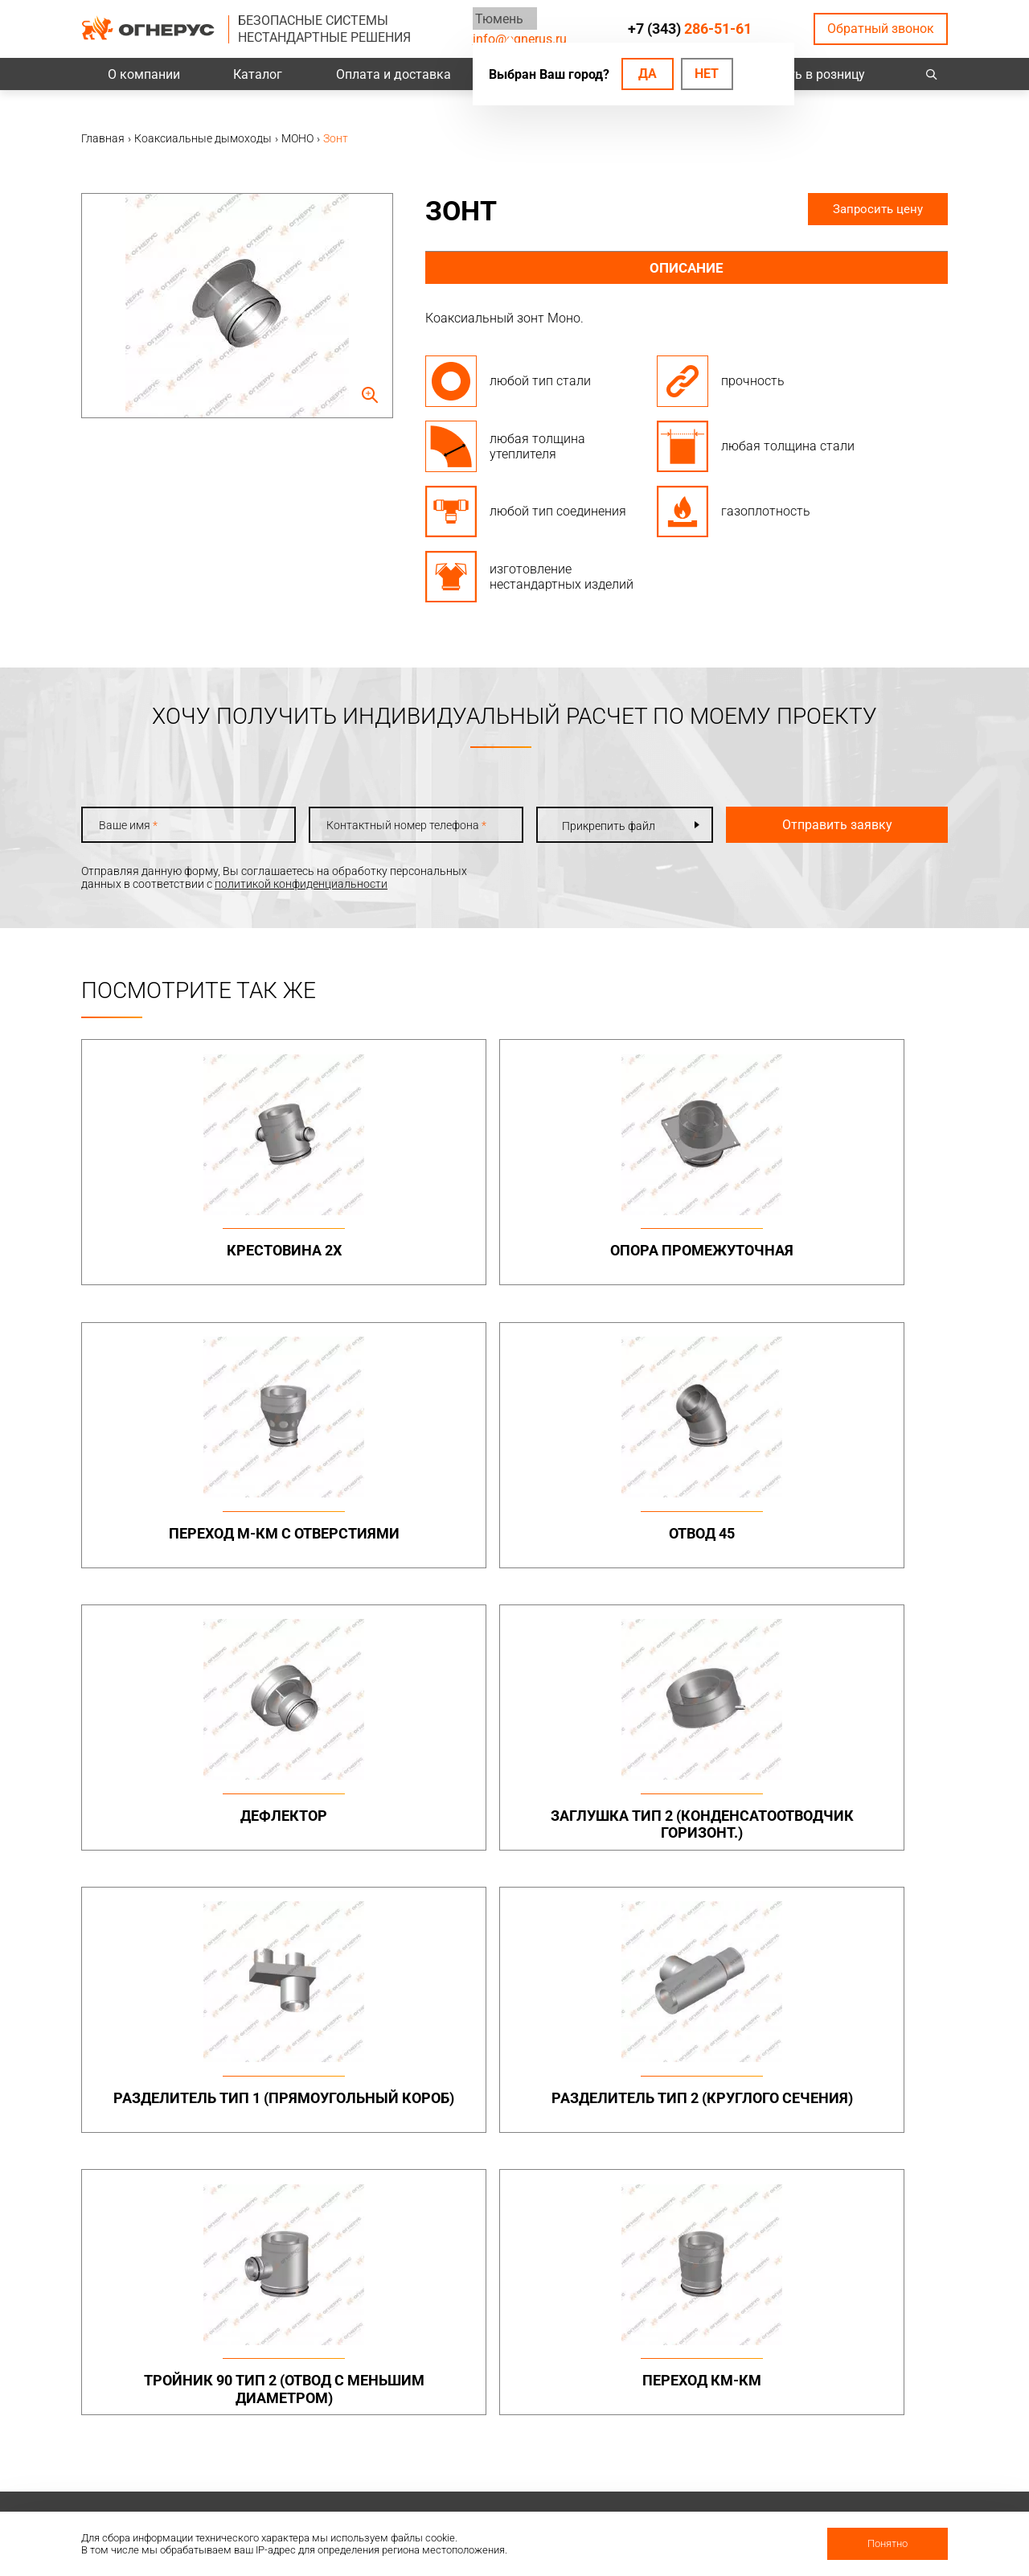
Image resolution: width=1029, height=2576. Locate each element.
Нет (707, 73)
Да (647, 73)
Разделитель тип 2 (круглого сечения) (844, 1550)
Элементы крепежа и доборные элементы (359, 2092)
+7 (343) (690, 28)
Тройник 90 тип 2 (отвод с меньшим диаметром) (185, 1850)
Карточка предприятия (698, 2462)
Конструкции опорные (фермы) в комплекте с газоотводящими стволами (864, 2130)
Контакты (831, 2358)
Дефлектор (184, 1541)
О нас (652, 2379)
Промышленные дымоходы (347, 2037)
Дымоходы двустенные (365, 2066)
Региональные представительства (856, 2406)
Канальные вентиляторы (370, 2227)
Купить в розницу (812, 74)
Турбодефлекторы (519, 2204)
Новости (660, 2483)
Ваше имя (128, 825)
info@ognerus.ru (520, 39)
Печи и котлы (673, 2204)
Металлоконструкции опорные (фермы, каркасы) (862, 2043)
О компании (144, 74)
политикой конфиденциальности (301, 883)
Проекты (327, 2379)
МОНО (654, 2054)
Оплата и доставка (393, 74)
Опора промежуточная (404, 1259)
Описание (687, 268)
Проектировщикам (520, 2379)
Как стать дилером (688, 2441)
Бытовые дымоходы (525, 2030)
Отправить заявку (813, 824)
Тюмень (497, 18)
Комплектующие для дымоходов (525, 2123)
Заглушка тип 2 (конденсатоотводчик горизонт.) (405, 1558)
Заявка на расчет (516, 2420)
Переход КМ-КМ (404, 1832)
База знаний (504, 2358)
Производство (843, 2379)
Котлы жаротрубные (693, 2227)
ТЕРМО (656, 2072)
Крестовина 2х (184, 1250)
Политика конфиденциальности (166, 2407)
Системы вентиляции (360, 2204)
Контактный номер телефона (390, 825)
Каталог (257, 74)
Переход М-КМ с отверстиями (625, 1259)
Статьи (657, 2504)
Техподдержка (509, 2399)
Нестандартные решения (870, 2168)
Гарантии (663, 2420)
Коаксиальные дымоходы (707, 2030)
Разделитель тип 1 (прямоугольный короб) (624, 1558)
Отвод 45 (844, 1250)
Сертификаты (674, 2399)
